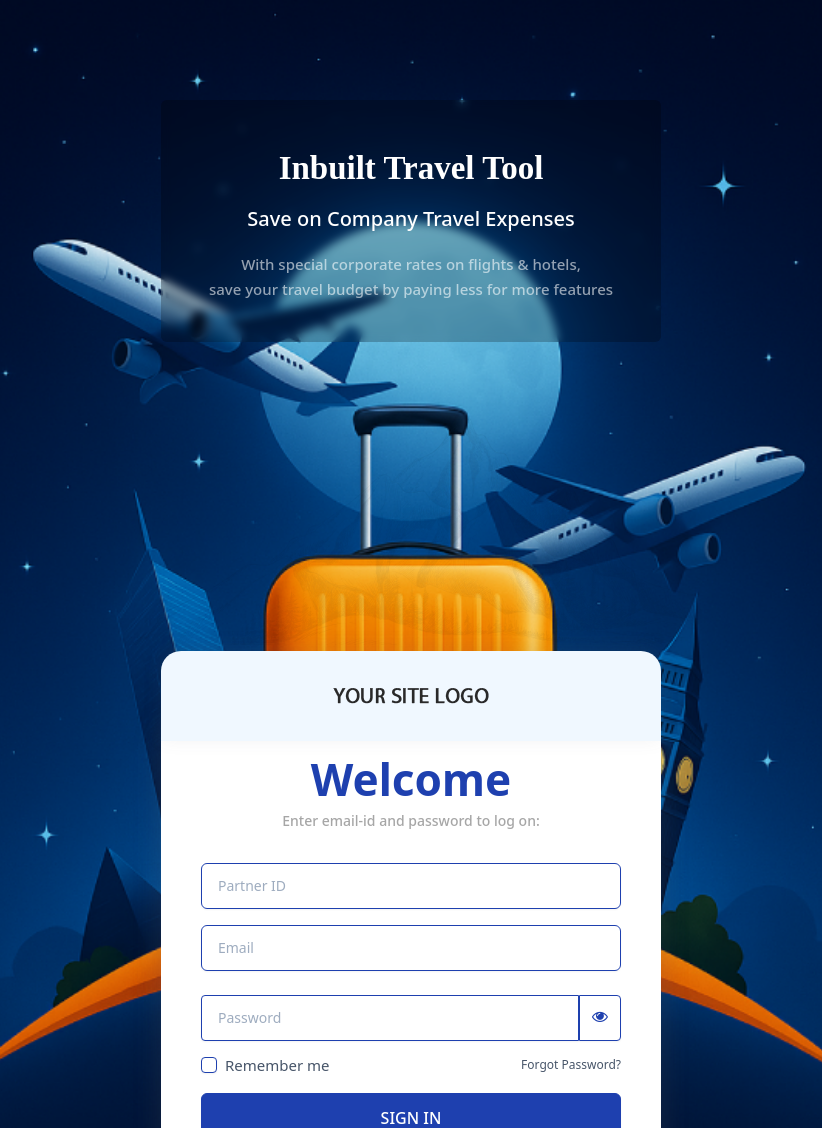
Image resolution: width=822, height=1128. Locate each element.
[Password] (390, 1018)
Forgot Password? (571, 1065)
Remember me (277, 1065)
